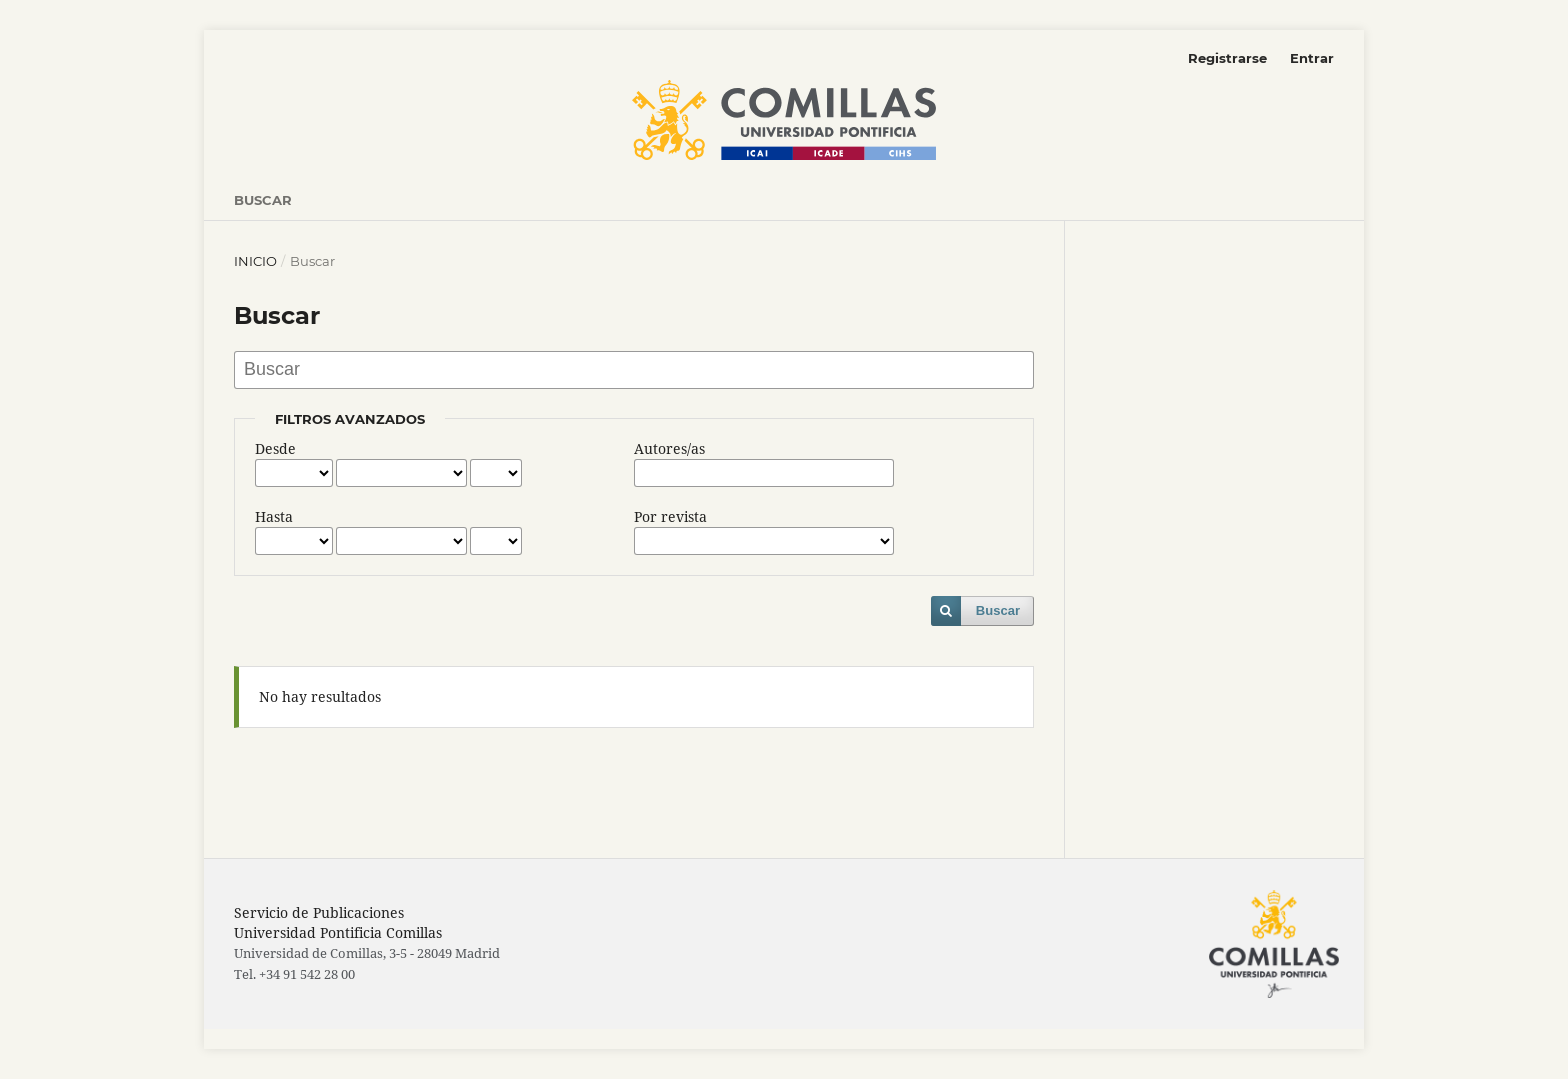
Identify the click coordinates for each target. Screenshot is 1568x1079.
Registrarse (1227, 58)
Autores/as (669, 448)
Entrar (1312, 58)
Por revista (670, 516)
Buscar (263, 200)
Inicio (255, 261)
